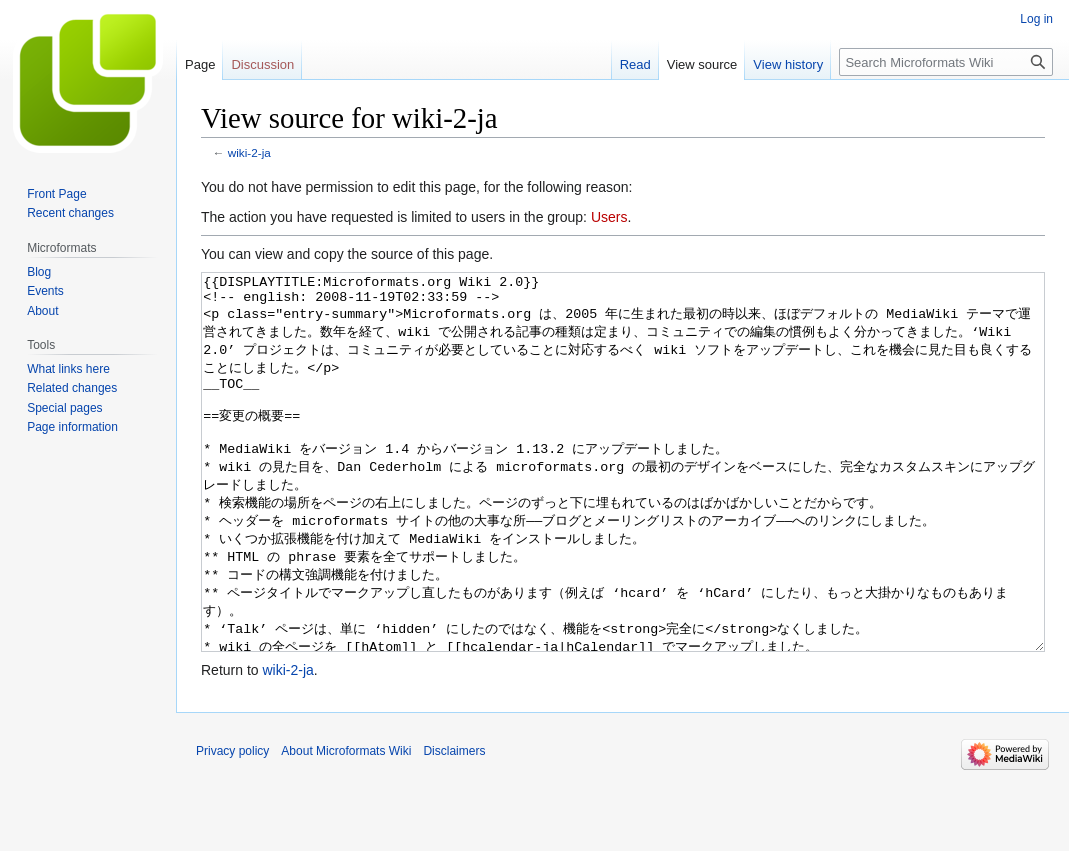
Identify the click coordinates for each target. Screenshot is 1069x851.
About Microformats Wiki (346, 826)
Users (609, 217)
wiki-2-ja (249, 152)
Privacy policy (232, 826)
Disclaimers (454, 826)
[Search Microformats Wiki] (946, 62)
